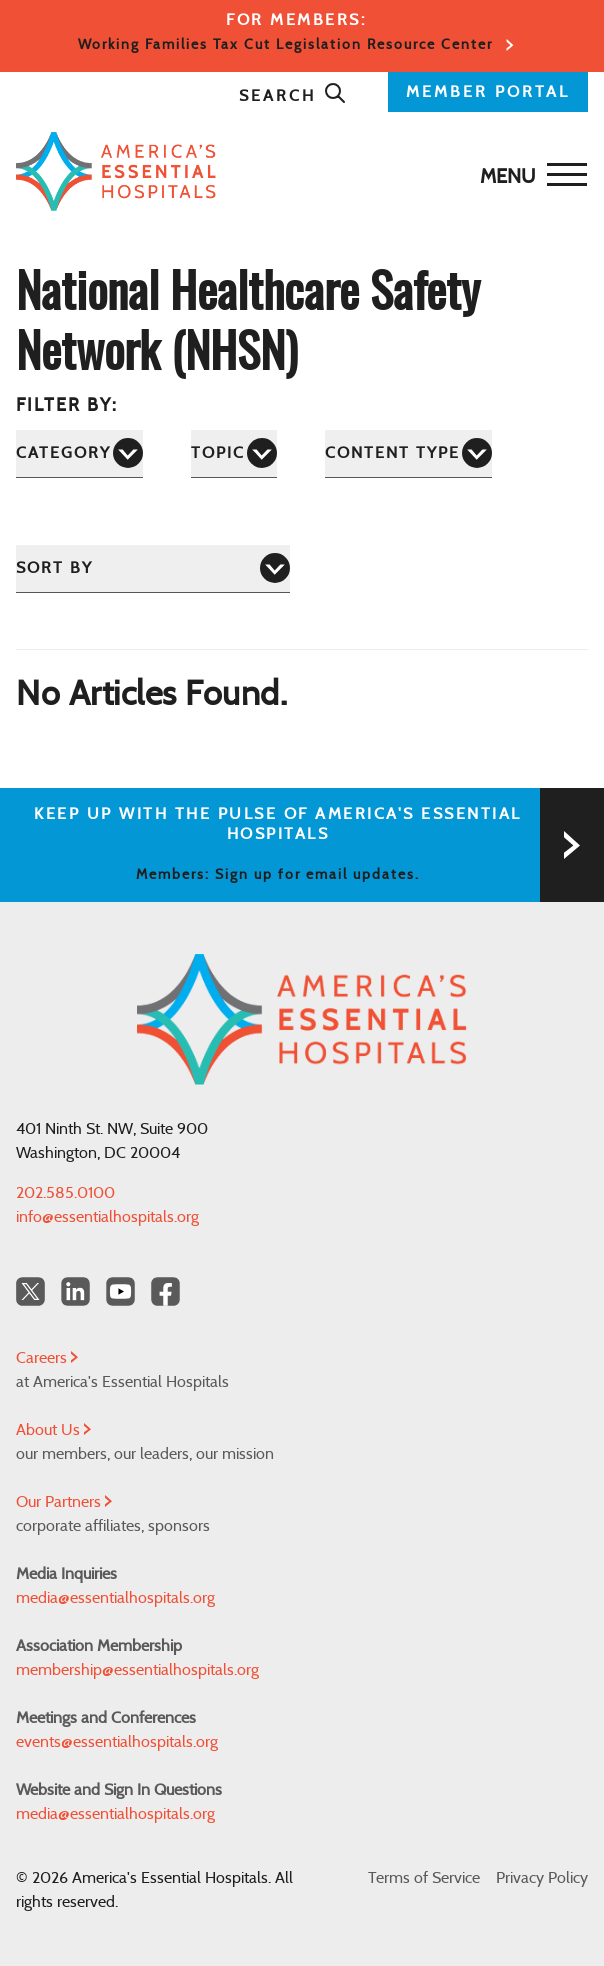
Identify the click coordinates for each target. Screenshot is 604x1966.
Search (293, 96)
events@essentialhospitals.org (117, 1742)
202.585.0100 (65, 1193)
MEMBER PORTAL (488, 92)
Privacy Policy (542, 1878)
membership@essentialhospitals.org (137, 1670)
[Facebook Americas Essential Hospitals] (165, 1291)
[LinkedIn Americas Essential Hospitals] (75, 1291)
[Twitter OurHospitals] (30, 1291)
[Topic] (234, 453)
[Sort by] (153, 568)
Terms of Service (424, 1878)
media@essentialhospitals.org (115, 1598)
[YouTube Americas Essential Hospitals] (120, 1291)
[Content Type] (408, 453)
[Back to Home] (297, 171)
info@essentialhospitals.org (107, 1217)
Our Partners (64, 1502)
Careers (47, 1358)
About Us (53, 1430)
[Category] (79, 453)
